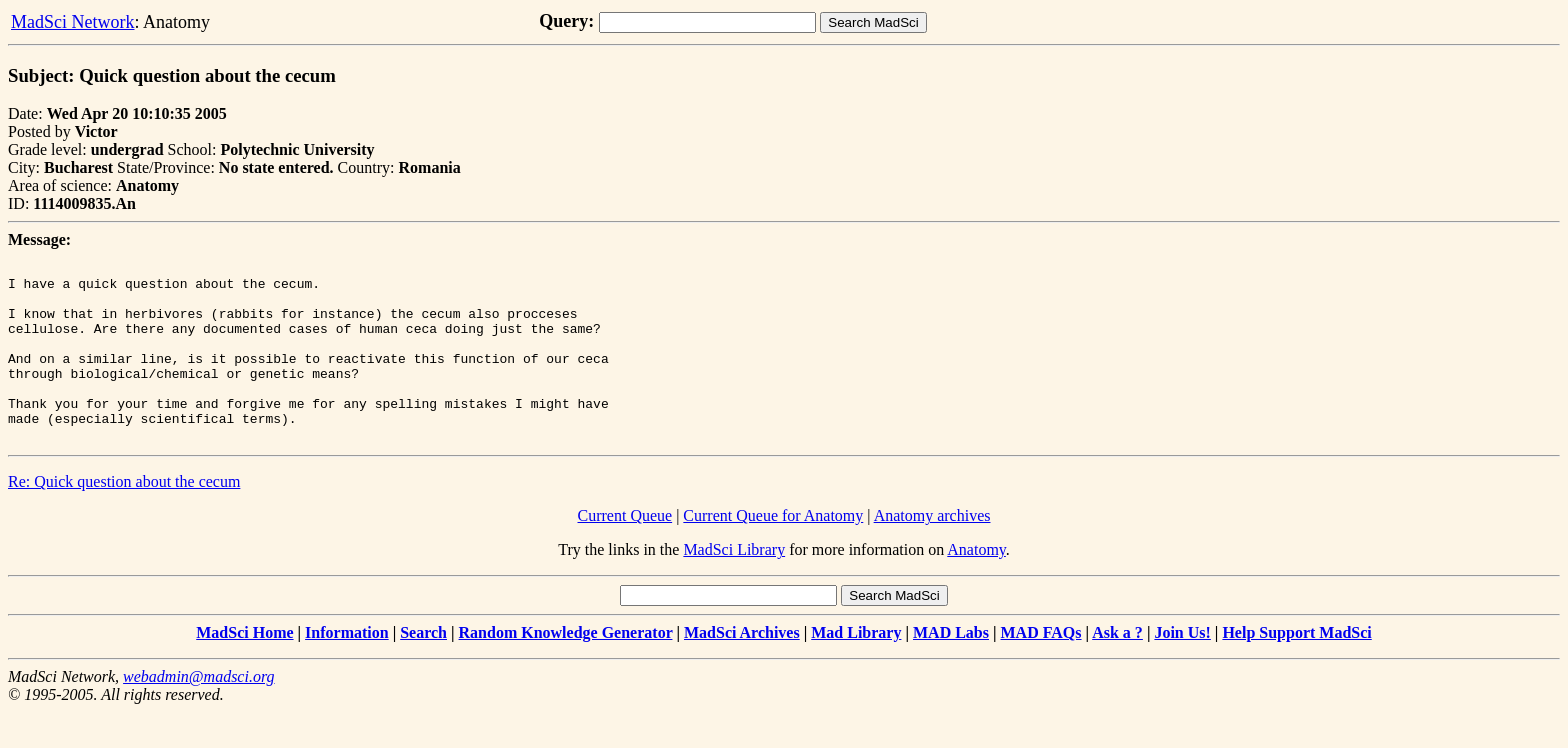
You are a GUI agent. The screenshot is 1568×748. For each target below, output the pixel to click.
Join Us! (1182, 668)
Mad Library (856, 668)
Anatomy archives (932, 551)
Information (347, 668)
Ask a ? (1117, 668)
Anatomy (976, 585)
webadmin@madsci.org (198, 712)
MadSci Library (734, 585)
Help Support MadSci (1296, 668)
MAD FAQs (1041, 668)
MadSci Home (244, 668)
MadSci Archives (742, 668)
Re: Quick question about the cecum (124, 517)
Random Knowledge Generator (566, 668)
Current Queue (625, 551)
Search (423, 668)
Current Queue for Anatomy (773, 551)
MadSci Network (72, 22)
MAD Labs (951, 668)
